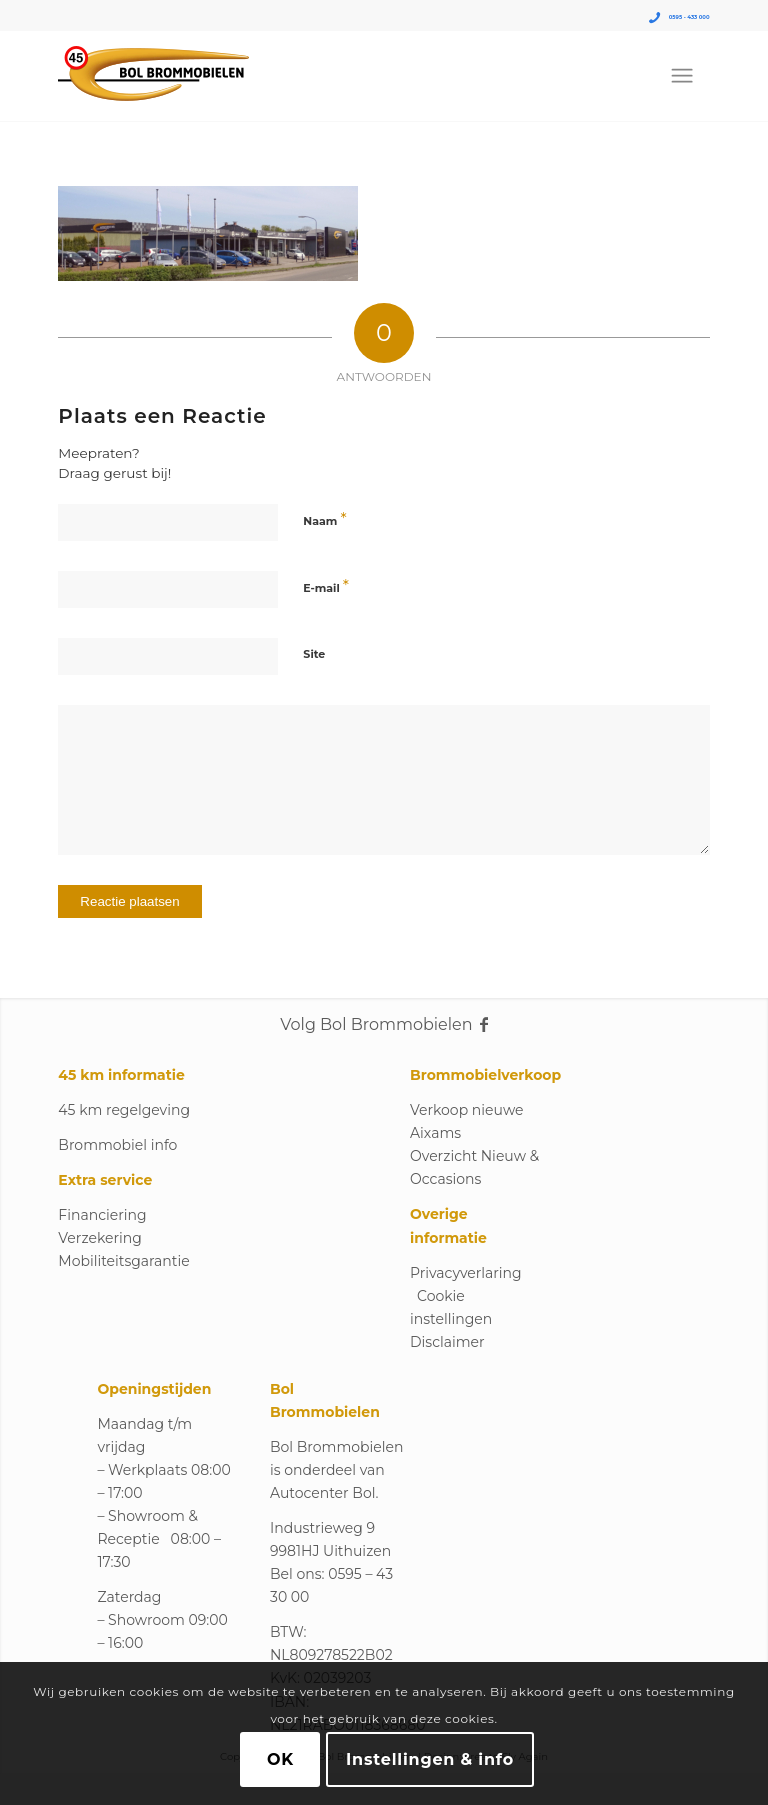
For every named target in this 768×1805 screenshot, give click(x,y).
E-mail (326, 586)
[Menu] (682, 76)
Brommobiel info (117, 1145)
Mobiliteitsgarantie (123, 1261)
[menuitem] (682, 76)
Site (314, 654)
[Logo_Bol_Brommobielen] (153, 76)
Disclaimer (447, 1342)
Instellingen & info (430, 1759)
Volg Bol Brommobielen (383, 1024)
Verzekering (99, 1238)
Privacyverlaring (466, 1273)
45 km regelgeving (124, 1110)
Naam (324, 519)
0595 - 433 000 (689, 17)
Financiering (102, 1215)
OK (280, 1759)
